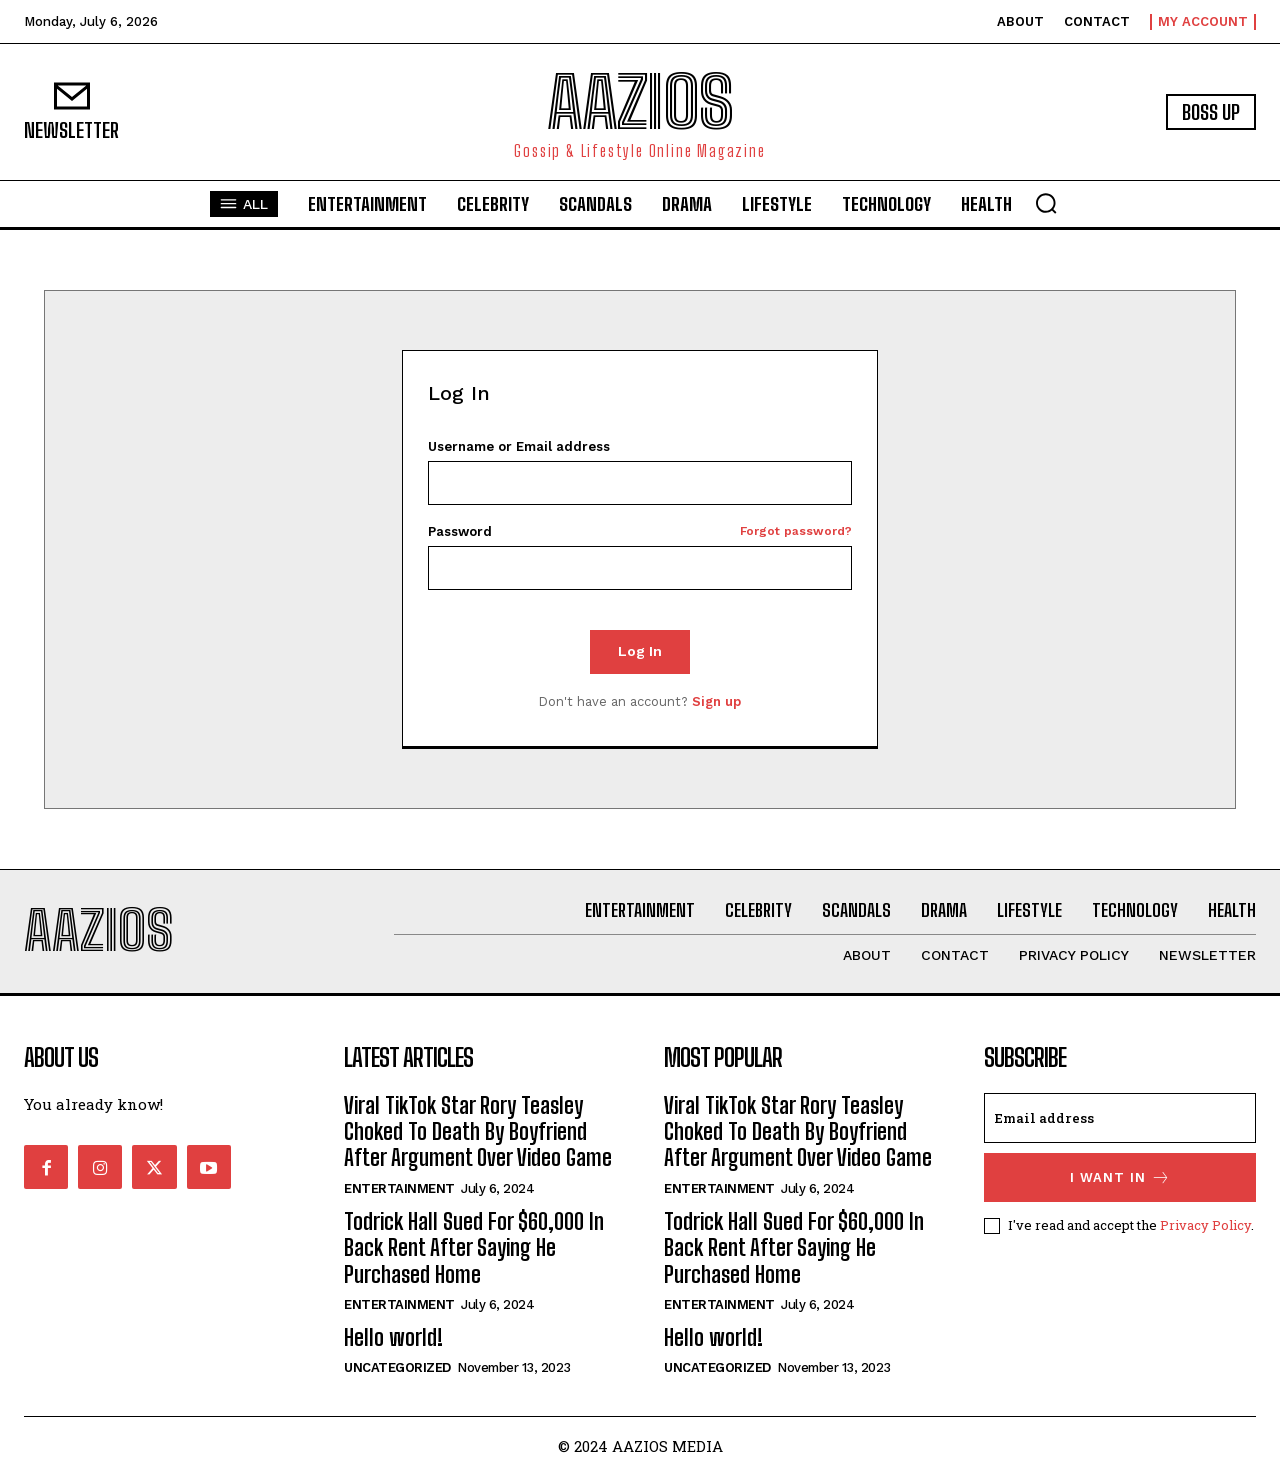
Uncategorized (397, 1367)
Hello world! (393, 1337)
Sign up (716, 701)
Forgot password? (796, 531)
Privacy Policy (1205, 1224)
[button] (1046, 203)
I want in (1120, 1177)
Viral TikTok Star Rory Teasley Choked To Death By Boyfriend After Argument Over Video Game (478, 1132)
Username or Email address (519, 446)
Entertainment (399, 1188)
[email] (1120, 1118)
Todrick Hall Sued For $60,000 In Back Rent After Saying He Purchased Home (474, 1248)
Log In (640, 651)
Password (640, 531)
